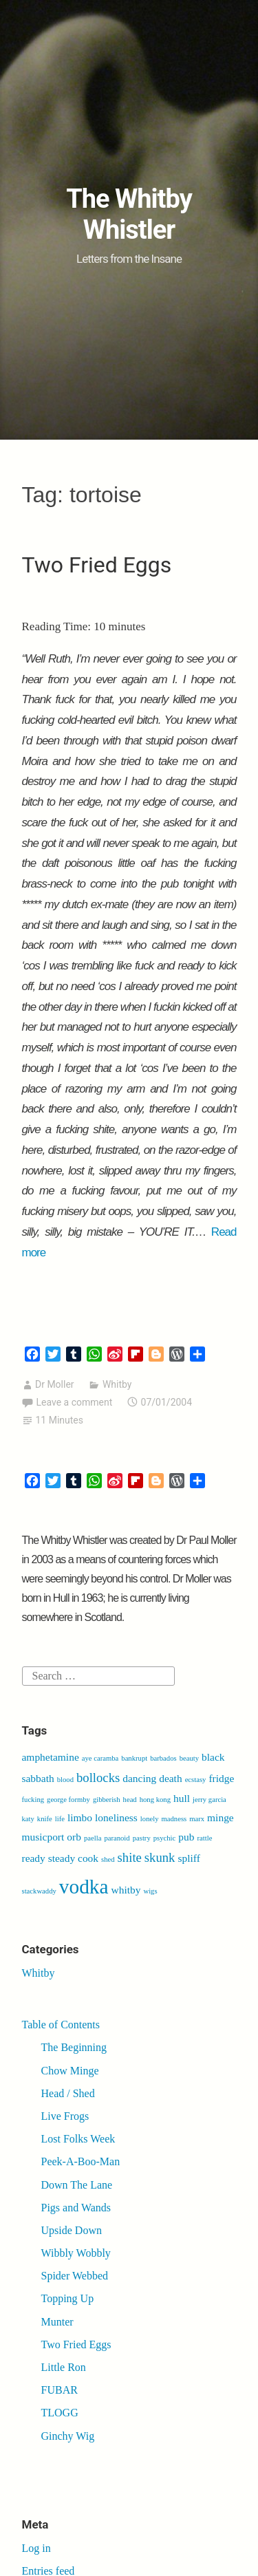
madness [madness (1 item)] (173, 1819)
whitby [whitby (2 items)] (126, 1890)
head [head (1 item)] (130, 1799)
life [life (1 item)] (60, 1819)
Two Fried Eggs (97, 565)
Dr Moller (54, 1384)
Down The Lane (77, 2185)
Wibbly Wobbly (76, 2253)
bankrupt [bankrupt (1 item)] (134, 1758)
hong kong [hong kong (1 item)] (155, 1799)
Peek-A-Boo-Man (80, 2161)
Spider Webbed (75, 2276)
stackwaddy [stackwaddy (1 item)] (39, 1891)
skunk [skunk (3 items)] (159, 1857)
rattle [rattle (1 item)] (204, 1838)
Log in (36, 2548)
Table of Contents (61, 2024)
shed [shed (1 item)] (108, 1859)
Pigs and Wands (76, 2207)
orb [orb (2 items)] (74, 1837)
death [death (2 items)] (170, 1778)
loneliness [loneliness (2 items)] (116, 1817)
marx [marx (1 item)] (196, 1819)
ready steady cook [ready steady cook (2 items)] (60, 1858)
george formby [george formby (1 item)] (68, 1799)
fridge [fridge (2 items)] (221, 1778)
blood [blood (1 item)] (65, 1779)
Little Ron (63, 2367)
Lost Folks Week (78, 2139)
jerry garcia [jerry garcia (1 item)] (209, 1799)
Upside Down (71, 2230)
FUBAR (59, 2390)
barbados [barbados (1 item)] (163, 1758)
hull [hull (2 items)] (181, 1798)
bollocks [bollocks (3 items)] (98, 1777)
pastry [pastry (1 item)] (142, 1838)
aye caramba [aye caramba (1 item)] (100, 1758)
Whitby (117, 1384)
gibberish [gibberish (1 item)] (106, 1799)
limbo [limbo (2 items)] (79, 1817)
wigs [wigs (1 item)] (150, 1891)
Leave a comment (74, 1402)
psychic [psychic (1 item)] (164, 1838)
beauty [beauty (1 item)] (189, 1758)
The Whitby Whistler (129, 215)
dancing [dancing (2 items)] (139, 1778)
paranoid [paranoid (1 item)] (116, 1838)
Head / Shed (68, 2093)
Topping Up (67, 2298)
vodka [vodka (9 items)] (84, 1887)
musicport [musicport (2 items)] (43, 1837)
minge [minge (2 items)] (220, 1817)
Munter (57, 2322)
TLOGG (59, 2412)
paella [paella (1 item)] (92, 1838)
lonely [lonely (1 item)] (149, 1819)
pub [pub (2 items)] (186, 1837)
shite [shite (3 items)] (130, 1857)
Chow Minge (70, 2070)
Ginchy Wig (68, 2436)
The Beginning (74, 2047)
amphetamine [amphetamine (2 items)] (50, 1757)
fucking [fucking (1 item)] (33, 1799)
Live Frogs (65, 2116)
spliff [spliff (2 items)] (189, 1858)
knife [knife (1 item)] (44, 1819)
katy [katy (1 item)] (28, 1819)
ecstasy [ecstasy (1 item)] (195, 1779)
